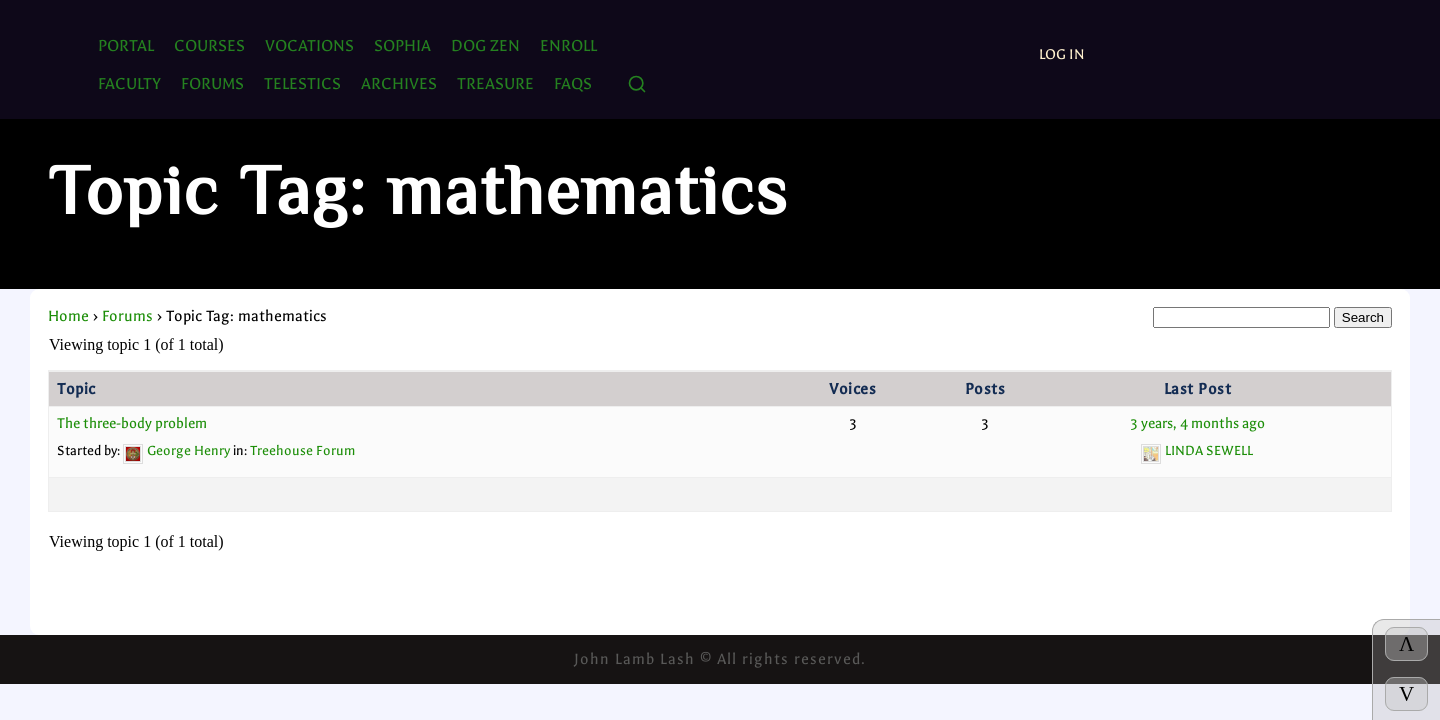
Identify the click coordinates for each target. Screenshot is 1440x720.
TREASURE (495, 83)
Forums (127, 316)
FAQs (573, 83)
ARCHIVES (399, 83)
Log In (1062, 54)
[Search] (637, 85)
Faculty (129, 83)
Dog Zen (485, 45)
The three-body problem (132, 423)
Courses (209, 45)
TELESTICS (302, 83)
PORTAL (126, 45)
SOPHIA (402, 45)
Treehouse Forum (302, 450)
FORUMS (212, 83)
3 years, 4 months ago (1197, 423)
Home (68, 316)
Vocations (309, 45)
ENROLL (568, 45)
